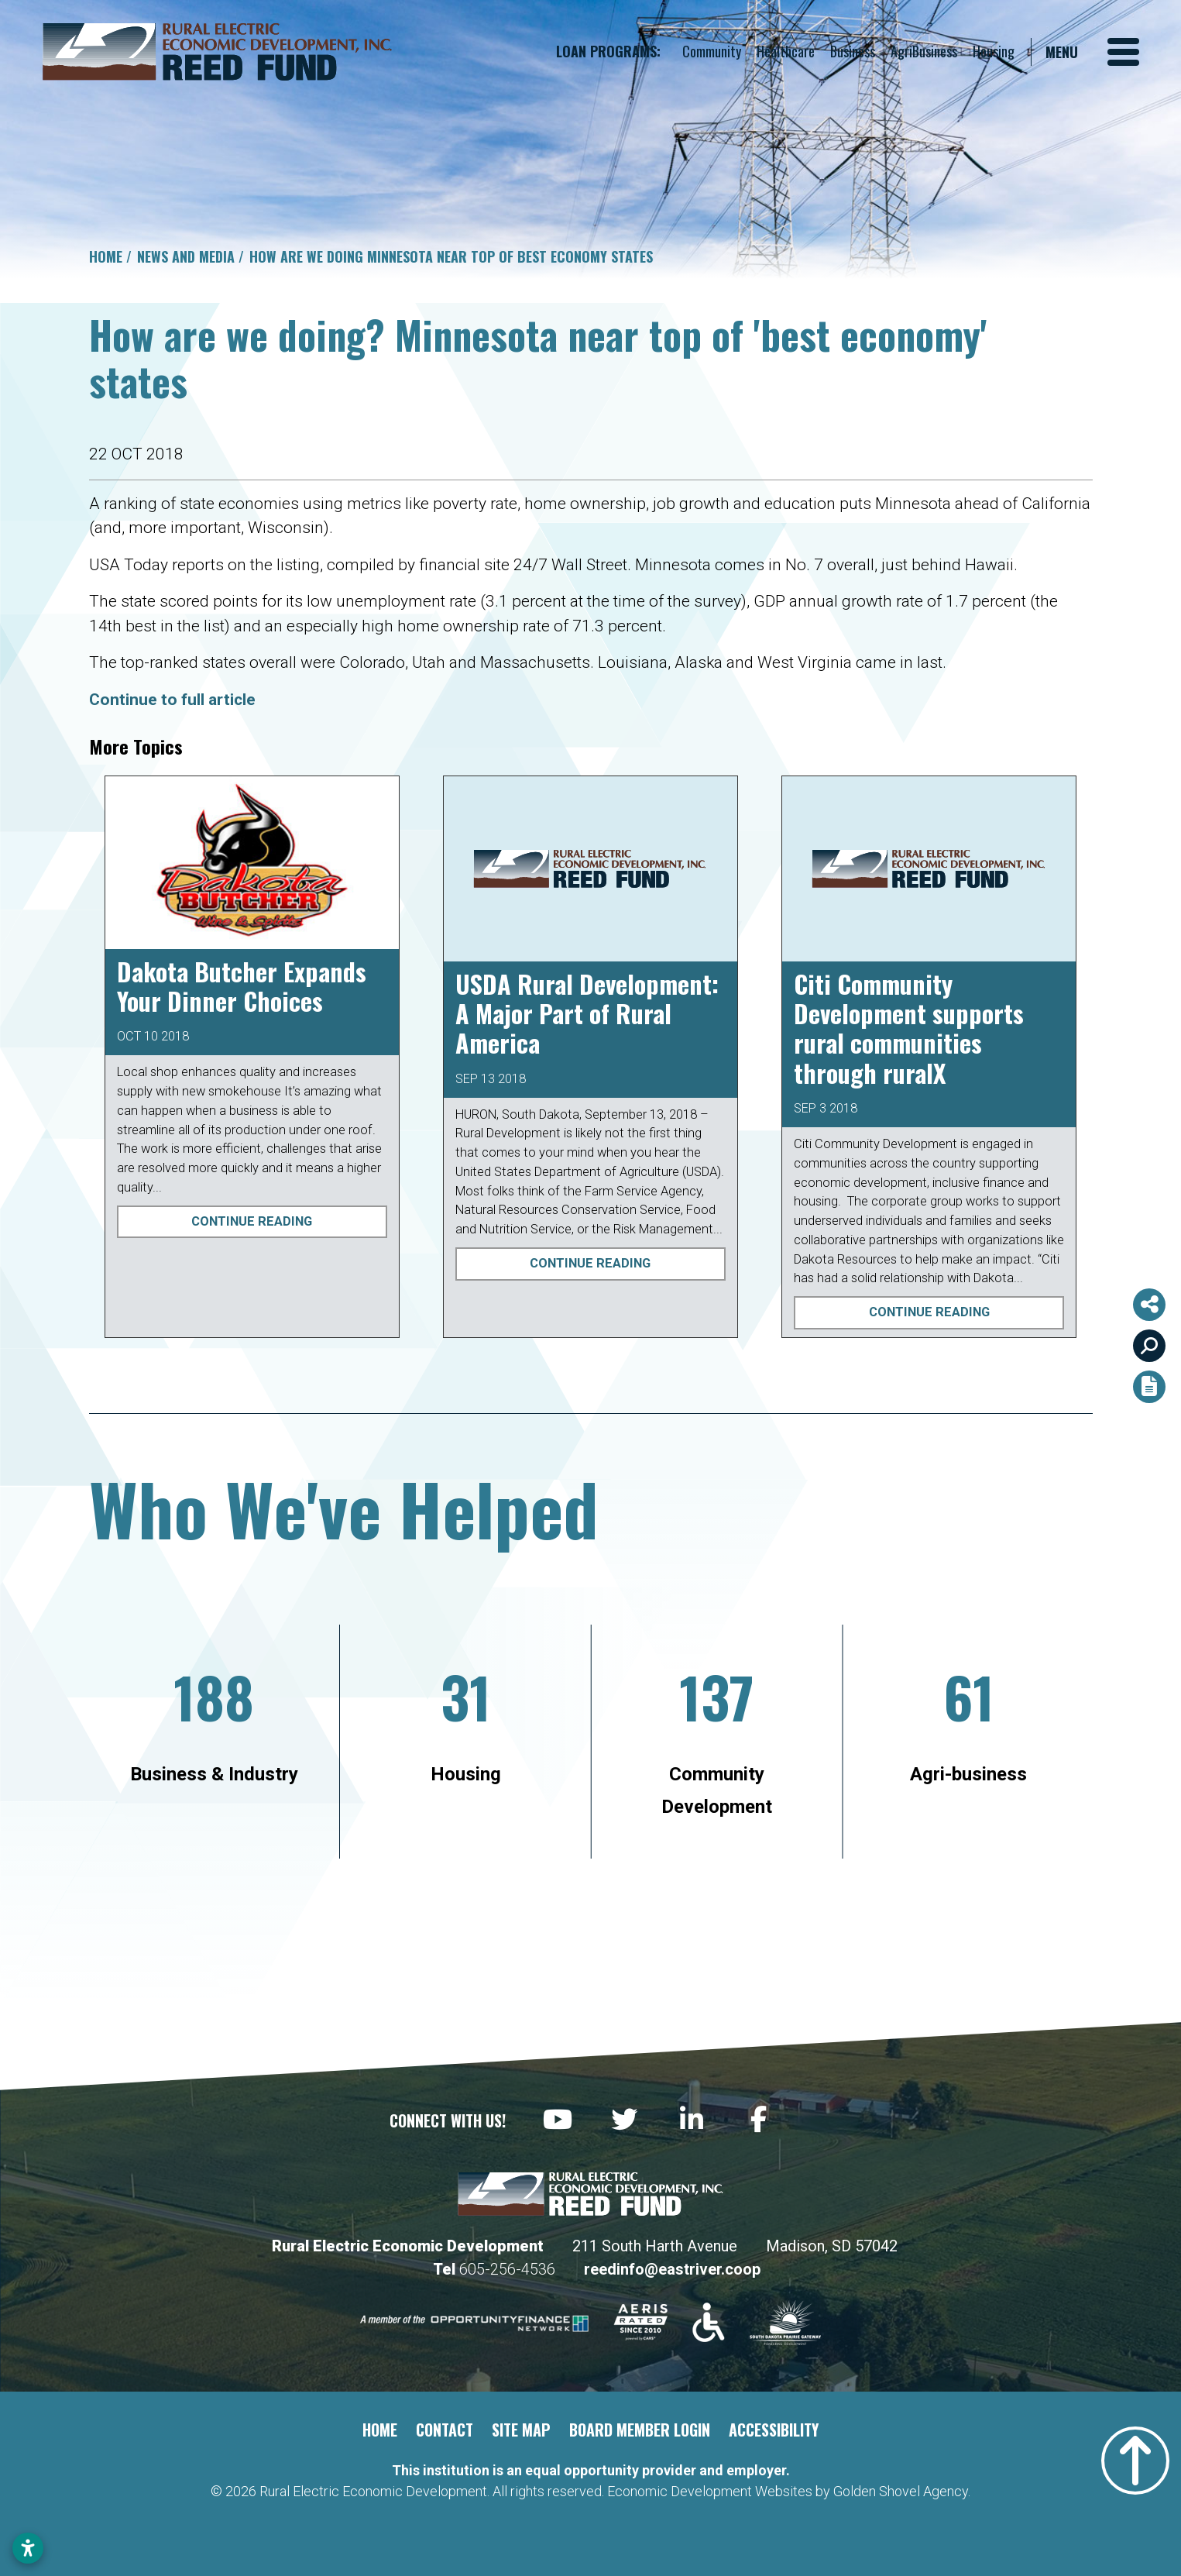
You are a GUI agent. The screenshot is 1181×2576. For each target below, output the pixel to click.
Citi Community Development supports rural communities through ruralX (909, 1028)
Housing (993, 51)
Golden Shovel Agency (900, 2491)
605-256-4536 (509, 2269)
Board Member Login (639, 2429)
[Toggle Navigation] (1092, 52)
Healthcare (786, 51)
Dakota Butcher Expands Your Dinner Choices (241, 986)
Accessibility (774, 2429)
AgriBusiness (924, 51)
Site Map (521, 2429)
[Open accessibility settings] (27, 2548)
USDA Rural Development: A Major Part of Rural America (587, 1013)
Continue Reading (251, 1221)
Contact (444, 2429)
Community (711, 51)
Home (379, 2429)
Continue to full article (172, 699)
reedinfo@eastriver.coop (672, 2269)
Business (852, 51)
